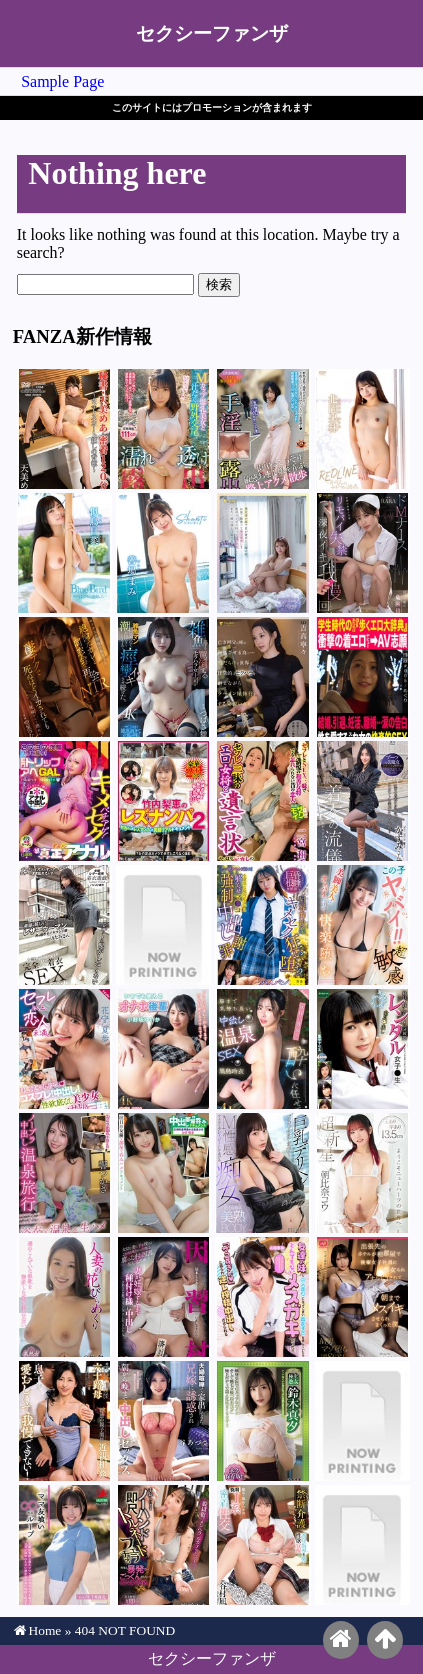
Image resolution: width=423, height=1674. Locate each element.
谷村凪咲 (262, 1545)
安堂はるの (64, 801)
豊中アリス (362, 1049)
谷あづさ (163, 1421)
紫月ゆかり (262, 429)
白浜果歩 (262, 1173)
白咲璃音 (163, 1173)
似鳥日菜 (64, 553)
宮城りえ (362, 1297)
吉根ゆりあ (163, 429)
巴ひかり (362, 925)
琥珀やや (163, 1545)
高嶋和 (64, 1297)
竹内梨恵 (163, 801)
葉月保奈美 (64, 925)
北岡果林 (362, 429)
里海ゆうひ (64, 1421)
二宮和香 (262, 801)
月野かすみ (362, 801)
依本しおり (163, 1297)
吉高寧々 (262, 677)
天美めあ (64, 429)
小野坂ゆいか (163, 1049)
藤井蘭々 (262, 553)
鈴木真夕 (262, 1421)
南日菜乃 (163, 925)
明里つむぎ (64, 677)
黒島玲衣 (262, 1049)
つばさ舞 (163, 677)
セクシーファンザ (212, 33)
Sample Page (62, 81)
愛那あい (362, 1545)
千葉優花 (64, 1545)
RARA (362, 553)
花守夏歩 (262, 925)
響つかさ (64, 1173)
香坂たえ (362, 1421)
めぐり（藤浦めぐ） (362, 677)
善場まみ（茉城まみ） (163, 553)
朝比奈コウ (362, 1173)
